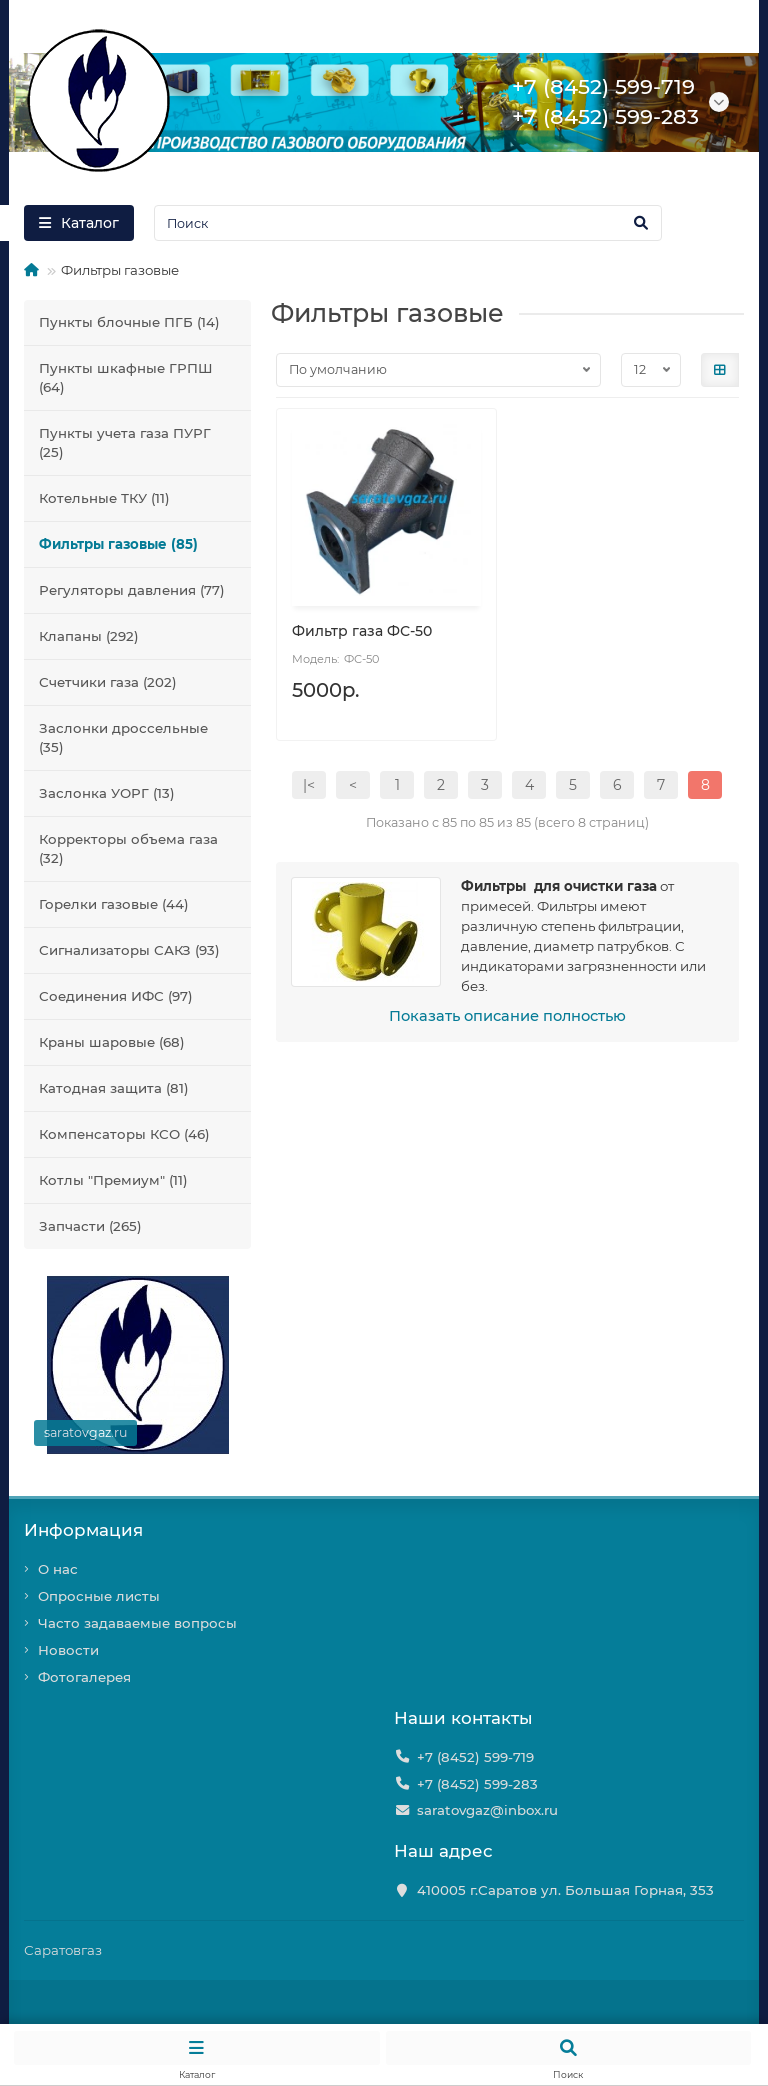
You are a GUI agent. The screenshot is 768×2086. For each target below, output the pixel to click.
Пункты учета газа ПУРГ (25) (125, 442)
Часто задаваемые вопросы (137, 1623)
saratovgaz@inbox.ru (487, 1810)
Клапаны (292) (89, 636)
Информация (83, 1530)
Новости (68, 1650)
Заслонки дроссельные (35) (123, 737)
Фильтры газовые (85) (118, 544)
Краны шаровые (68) (112, 1042)
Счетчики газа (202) (108, 682)
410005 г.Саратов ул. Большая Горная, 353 (565, 1890)
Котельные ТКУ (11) (104, 498)
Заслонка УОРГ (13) (107, 793)
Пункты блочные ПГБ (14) (129, 322)
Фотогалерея (84, 1677)
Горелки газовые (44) (114, 904)
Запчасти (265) (90, 1226)
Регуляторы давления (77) (132, 590)
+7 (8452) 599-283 (477, 1784)
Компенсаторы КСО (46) (124, 1134)
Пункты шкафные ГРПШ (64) (126, 377)
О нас (58, 1569)
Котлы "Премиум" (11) (113, 1180)
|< (309, 785)
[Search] (408, 223)
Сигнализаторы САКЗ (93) (129, 950)
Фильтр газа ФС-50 (362, 631)
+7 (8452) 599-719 (475, 1757)
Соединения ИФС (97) (116, 996)
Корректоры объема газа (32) (128, 848)
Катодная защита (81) (114, 1088)
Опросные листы (99, 1596)
